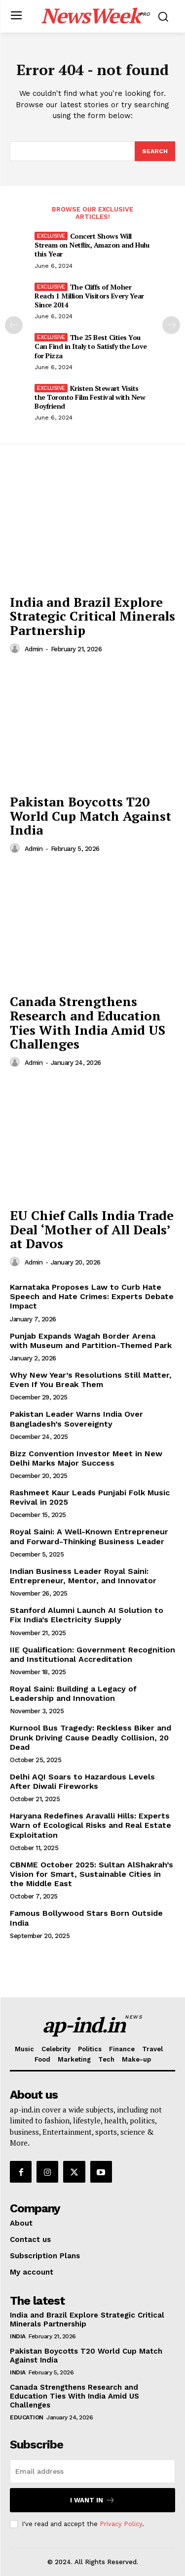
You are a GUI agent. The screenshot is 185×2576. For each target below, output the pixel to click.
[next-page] (171, 325)
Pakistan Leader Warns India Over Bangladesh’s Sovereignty (76, 1418)
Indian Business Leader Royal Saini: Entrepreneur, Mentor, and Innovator (83, 1575)
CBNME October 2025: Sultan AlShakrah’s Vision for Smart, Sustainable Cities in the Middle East (91, 1874)
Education (26, 2417)
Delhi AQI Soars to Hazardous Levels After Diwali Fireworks (82, 1781)
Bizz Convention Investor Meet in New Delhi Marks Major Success (86, 1458)
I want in (92, 2500)
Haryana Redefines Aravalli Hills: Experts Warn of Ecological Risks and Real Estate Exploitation (90, 1825)
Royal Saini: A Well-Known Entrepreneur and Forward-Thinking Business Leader (89, 1536)
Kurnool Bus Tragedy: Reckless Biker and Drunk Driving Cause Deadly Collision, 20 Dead (90, 1737)
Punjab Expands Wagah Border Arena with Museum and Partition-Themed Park (91, 1340)
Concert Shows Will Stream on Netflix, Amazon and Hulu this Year (92, 244)
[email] (92, 2471)
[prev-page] (14, 325)
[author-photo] (16, 648)
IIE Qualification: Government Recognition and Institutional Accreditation (92, 1654)
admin (34, 649)
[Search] (155, 151)
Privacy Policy (121, 2524)
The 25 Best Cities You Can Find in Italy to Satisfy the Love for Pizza (91, 346)
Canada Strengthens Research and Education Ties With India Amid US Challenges (87, 1022)
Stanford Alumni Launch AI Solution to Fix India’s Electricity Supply (86, 1614)
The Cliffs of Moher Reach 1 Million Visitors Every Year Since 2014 (89, 295)
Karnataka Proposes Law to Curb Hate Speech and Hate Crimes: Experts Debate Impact (92, 1296)
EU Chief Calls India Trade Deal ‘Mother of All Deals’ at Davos (92, 1229)
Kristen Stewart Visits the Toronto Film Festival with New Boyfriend (90, 397)
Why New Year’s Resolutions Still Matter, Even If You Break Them (91, 1379)
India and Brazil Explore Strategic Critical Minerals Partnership (92, 615)
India (18, 2336)
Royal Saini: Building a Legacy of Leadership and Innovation (73, 1693)
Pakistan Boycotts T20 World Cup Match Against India (90, 815)
